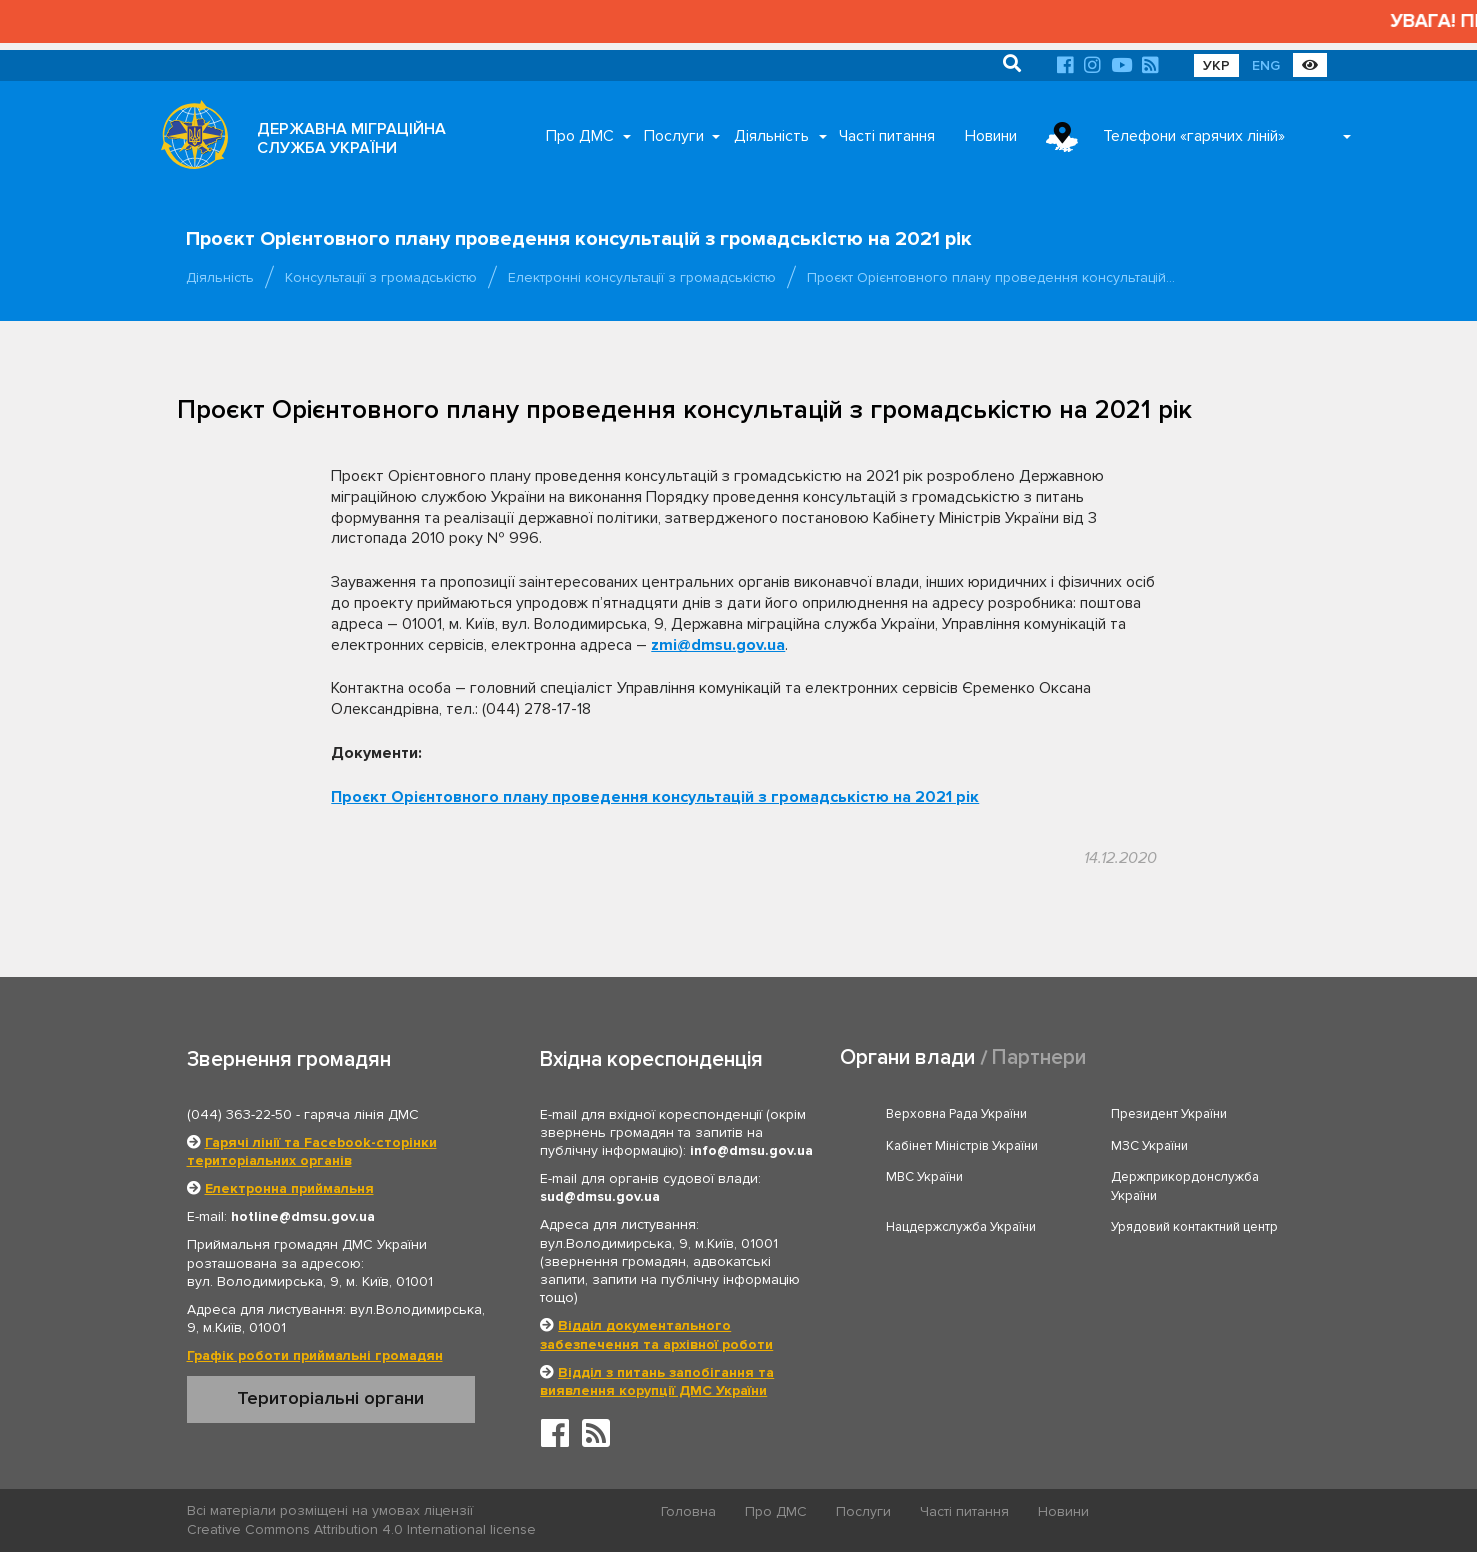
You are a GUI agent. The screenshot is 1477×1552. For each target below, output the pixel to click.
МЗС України (1149, 1146)
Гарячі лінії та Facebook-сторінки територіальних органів (312, 1151)
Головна (688, 1511)
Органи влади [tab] (907, 1057)
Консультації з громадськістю (381, 277)
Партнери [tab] (1039, 1057)
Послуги (674, 136)
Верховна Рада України (956, 1114)
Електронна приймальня (289, 1188)
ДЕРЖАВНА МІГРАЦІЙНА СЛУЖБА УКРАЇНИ (351, 138)
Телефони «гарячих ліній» (1194, 136)
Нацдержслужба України (961, 1227)
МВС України (924, 1177)
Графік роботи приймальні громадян (315, 1355)
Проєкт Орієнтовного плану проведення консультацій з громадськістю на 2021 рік (655, 797)
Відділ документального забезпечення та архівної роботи (656, 1334)
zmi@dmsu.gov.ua (718, 645)
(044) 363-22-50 (239, 1114)
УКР (1216, 65)
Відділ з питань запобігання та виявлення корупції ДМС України (657, 1381)
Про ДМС (580, 136)
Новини (991, 136)
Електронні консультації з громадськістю (642, 277)
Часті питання (887, 136)
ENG (1266, 65)
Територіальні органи (330, 1398)
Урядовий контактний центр (1194, 1227)
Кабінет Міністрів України (962, 1146)
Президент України (1169, 1114)
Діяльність (771, 136)
